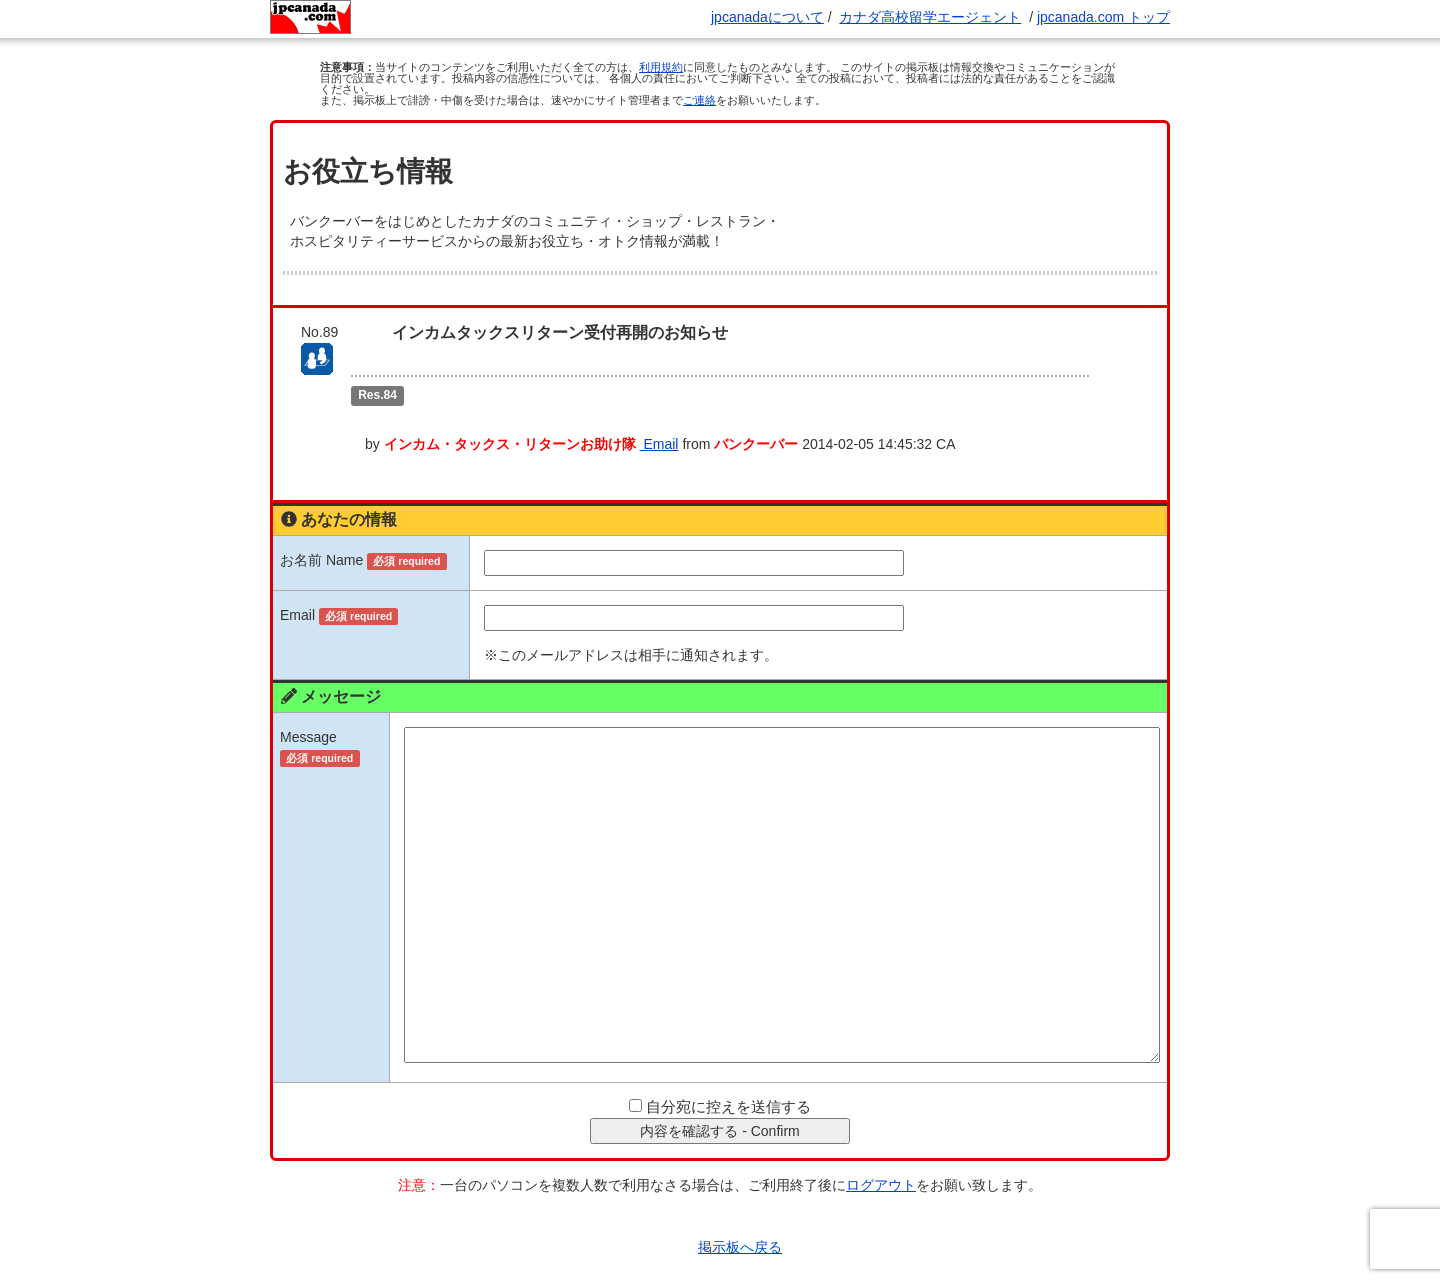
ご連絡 (699, 100)
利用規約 (661, 67)
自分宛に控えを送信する (728, 1071)
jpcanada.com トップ (1103, 17)
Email (726, 408)
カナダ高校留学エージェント (930, 17)
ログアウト (881, 1149)
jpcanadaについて (767, 17)
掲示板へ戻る (740, 1211)
